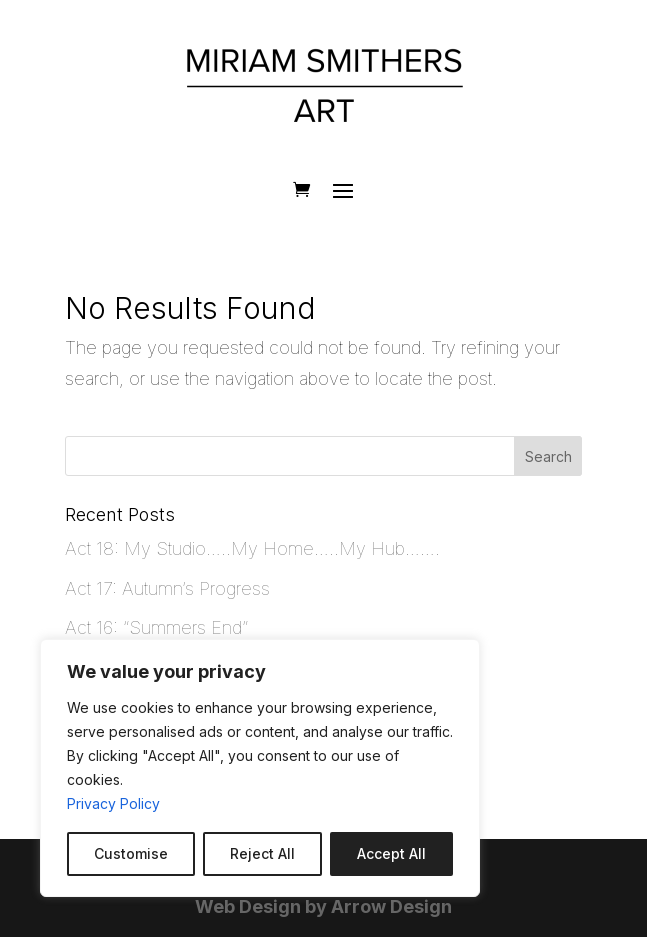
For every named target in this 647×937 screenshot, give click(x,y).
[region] (260, 768)
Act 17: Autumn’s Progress (167, 588)
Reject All (262, 853)
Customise (131, 853)
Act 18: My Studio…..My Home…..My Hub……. (252, 548)
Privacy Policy (113, 803)
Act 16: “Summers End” (156, 627)
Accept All (391, 853)
